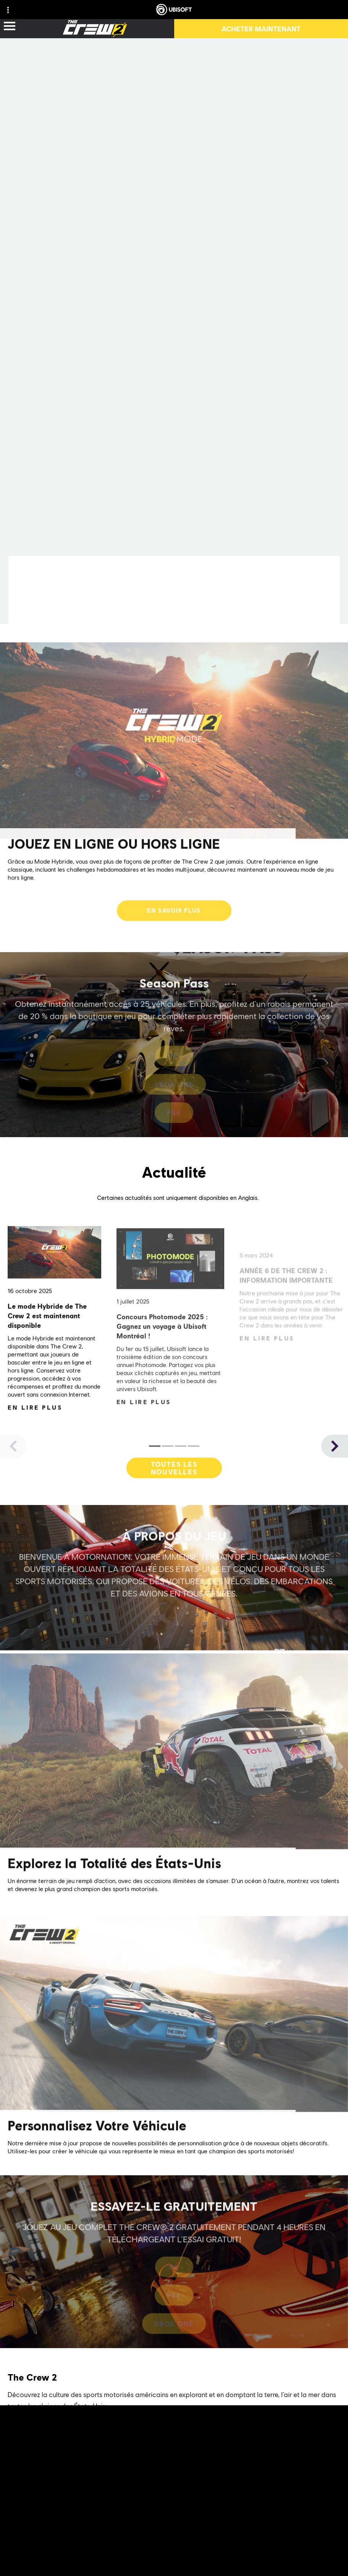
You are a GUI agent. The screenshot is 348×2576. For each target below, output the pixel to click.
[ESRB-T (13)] (174, 2539)
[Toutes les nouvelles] (174, 1472)
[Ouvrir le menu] (9, 26)
